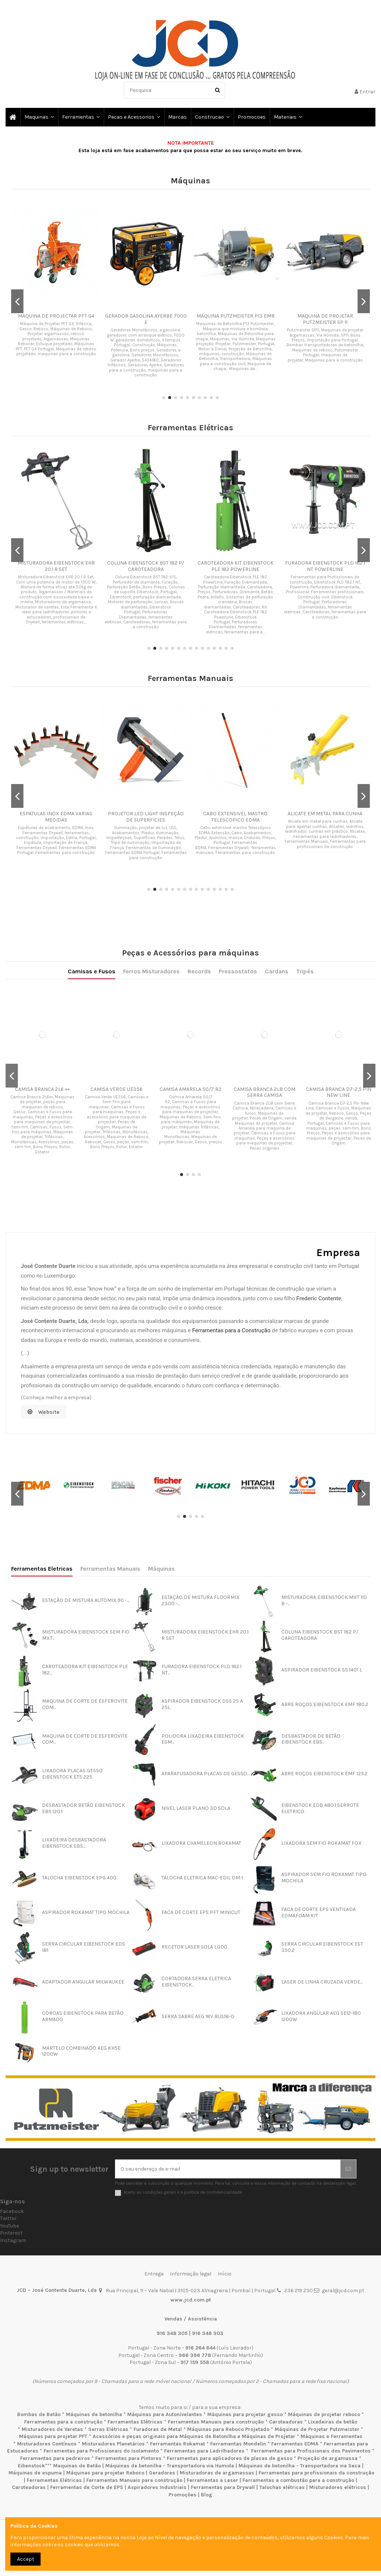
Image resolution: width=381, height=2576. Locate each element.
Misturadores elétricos (337, 2487)
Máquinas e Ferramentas (331, 2436)
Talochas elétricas (282, 2487)
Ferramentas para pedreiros (55, 2458)
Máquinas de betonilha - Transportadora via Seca (299, 2466)
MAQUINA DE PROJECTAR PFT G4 (56, 316)
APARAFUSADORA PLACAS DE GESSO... (205, 1773)
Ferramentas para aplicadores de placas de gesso (229, 2458)
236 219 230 (298, 2290)
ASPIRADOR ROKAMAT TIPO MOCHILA (85, 1912)
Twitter (8, 2218)
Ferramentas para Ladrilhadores (204, 2451)
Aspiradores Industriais (157, 2487)
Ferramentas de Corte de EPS (86, 2487)
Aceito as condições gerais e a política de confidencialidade (183, 2192)
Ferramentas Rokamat (177, 2444)
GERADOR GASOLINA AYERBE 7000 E (146, 319)
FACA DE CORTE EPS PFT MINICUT (200, 1912)
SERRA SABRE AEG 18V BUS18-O (197, 2016)
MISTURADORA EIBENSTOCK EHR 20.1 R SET (56, 566)
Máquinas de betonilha (94, 2414)
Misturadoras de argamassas (217, 2473)
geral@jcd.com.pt (343, 2290)
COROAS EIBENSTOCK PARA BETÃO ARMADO (83, 2016)
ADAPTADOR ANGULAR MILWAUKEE (83, 1982)
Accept (25, 2559)
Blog (206, 2495)
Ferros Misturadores (178, 1035)
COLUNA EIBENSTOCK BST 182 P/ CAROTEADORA (145, 566)
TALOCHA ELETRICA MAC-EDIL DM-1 (202, 1878)
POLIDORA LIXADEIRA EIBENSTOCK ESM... (202, 1739)
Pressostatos (206, 1035)
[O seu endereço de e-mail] (227, 2169)
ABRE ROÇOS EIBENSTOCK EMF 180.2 (324, 1704)
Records (193, 1035)
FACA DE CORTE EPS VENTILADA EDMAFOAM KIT (318, 1912)
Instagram (13, 2240)
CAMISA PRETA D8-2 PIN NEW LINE (214, 1074)
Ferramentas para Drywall (223, 2487)
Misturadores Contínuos (47, 2444)
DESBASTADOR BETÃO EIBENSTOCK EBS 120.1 (83, 1808)
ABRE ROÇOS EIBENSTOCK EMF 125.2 (324, 1773)
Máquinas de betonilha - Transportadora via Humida (169, 2466)
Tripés (227, 1035)
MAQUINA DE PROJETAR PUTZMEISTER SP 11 (325, 319)
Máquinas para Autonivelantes (164, 2414)
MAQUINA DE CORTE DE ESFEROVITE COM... (85, 1704)
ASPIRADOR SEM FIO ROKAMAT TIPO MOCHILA (323, 1877)
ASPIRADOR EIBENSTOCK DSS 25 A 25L (202, 1704)
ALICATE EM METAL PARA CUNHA (325, 813)
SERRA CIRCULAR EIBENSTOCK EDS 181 (83, 1947)
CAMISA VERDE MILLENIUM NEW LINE (166, 1074)
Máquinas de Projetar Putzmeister (317, 2429)
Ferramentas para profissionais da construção (316, 2473)
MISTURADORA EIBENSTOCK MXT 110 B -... (324, 1600)
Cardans (218, 1035)
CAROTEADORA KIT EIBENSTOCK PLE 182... (85, 1669)
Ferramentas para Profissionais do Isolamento (101, 2451)
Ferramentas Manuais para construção (216, 2422)
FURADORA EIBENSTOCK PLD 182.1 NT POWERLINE (325, 566)
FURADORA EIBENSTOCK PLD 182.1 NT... (201, 1669)
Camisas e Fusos (158, 1035)
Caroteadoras (286, 2422)
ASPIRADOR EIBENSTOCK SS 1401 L (321, 1670)
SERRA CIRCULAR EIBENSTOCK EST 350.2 (322, 1947)
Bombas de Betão (39, 2414)
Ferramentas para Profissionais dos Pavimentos (311, 2451)
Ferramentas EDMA (294, 2444)
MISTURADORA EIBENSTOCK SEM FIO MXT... (85, 1635)
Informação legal (190, 2274)
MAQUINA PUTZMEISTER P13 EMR (235, 316)
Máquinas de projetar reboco (324, 2414)
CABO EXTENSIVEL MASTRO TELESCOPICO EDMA (235, 816)
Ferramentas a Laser (212, 2480)
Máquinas (161, 1568)
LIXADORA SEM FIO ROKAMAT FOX (321, 1843)
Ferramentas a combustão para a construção (298, 2480)
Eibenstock (31, 2466)
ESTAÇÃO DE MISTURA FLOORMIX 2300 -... (200, 1600)
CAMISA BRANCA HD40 (190, 1073)
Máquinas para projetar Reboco (105, 2473)
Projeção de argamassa (328, 2458)
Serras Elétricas (108, 2429)
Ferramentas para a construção (63, 2422)
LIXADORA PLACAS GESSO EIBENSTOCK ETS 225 (72, 1773)
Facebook (12, 2211)
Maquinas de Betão (77, 2466)
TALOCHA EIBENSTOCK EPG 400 (79, 1878)
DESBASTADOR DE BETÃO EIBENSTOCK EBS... (310, 1739)
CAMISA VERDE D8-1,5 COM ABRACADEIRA (238, 1074)
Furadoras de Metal (158, 2429)
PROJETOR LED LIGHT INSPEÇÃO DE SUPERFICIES (146, 816)
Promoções (183, 2495)
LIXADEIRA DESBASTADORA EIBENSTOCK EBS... (74, 1843)
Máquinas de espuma (35, 2473)
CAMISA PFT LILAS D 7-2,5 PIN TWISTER (142, 1074)
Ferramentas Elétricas (135, 2422)
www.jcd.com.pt (190, 2300)
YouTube (9, 2226)
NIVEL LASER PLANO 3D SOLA (195, 1808)
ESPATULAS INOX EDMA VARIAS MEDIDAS (56, 816)
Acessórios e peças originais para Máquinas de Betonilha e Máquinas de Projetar (194, 2436)
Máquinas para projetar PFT (53, 2436)
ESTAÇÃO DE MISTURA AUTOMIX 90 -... (85, 1600)
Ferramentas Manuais (110, 1568)
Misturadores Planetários (113, 2444)
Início (224, 2274)
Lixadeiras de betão (332, 2422)
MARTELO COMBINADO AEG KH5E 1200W (81, 2051)
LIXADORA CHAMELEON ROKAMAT (201, 1843)
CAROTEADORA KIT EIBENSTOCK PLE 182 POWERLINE (235, 566)
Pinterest (11, 2233)
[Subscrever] (348, 2169)
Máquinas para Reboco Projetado (228, 2429)
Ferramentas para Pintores (128, 2458)
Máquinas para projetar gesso (245, 2414)
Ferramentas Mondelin (238, 2444)
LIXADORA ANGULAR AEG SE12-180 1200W (321, 2016)
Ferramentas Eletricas (42, 1568)
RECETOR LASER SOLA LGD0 (194, 1947)
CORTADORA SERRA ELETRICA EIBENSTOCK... (196, 1981)
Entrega (154, 2274)
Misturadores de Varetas (52, 2429)
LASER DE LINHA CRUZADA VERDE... (321, 1982)
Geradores (162, 2473)
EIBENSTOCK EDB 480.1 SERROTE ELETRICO (320, 1808)
